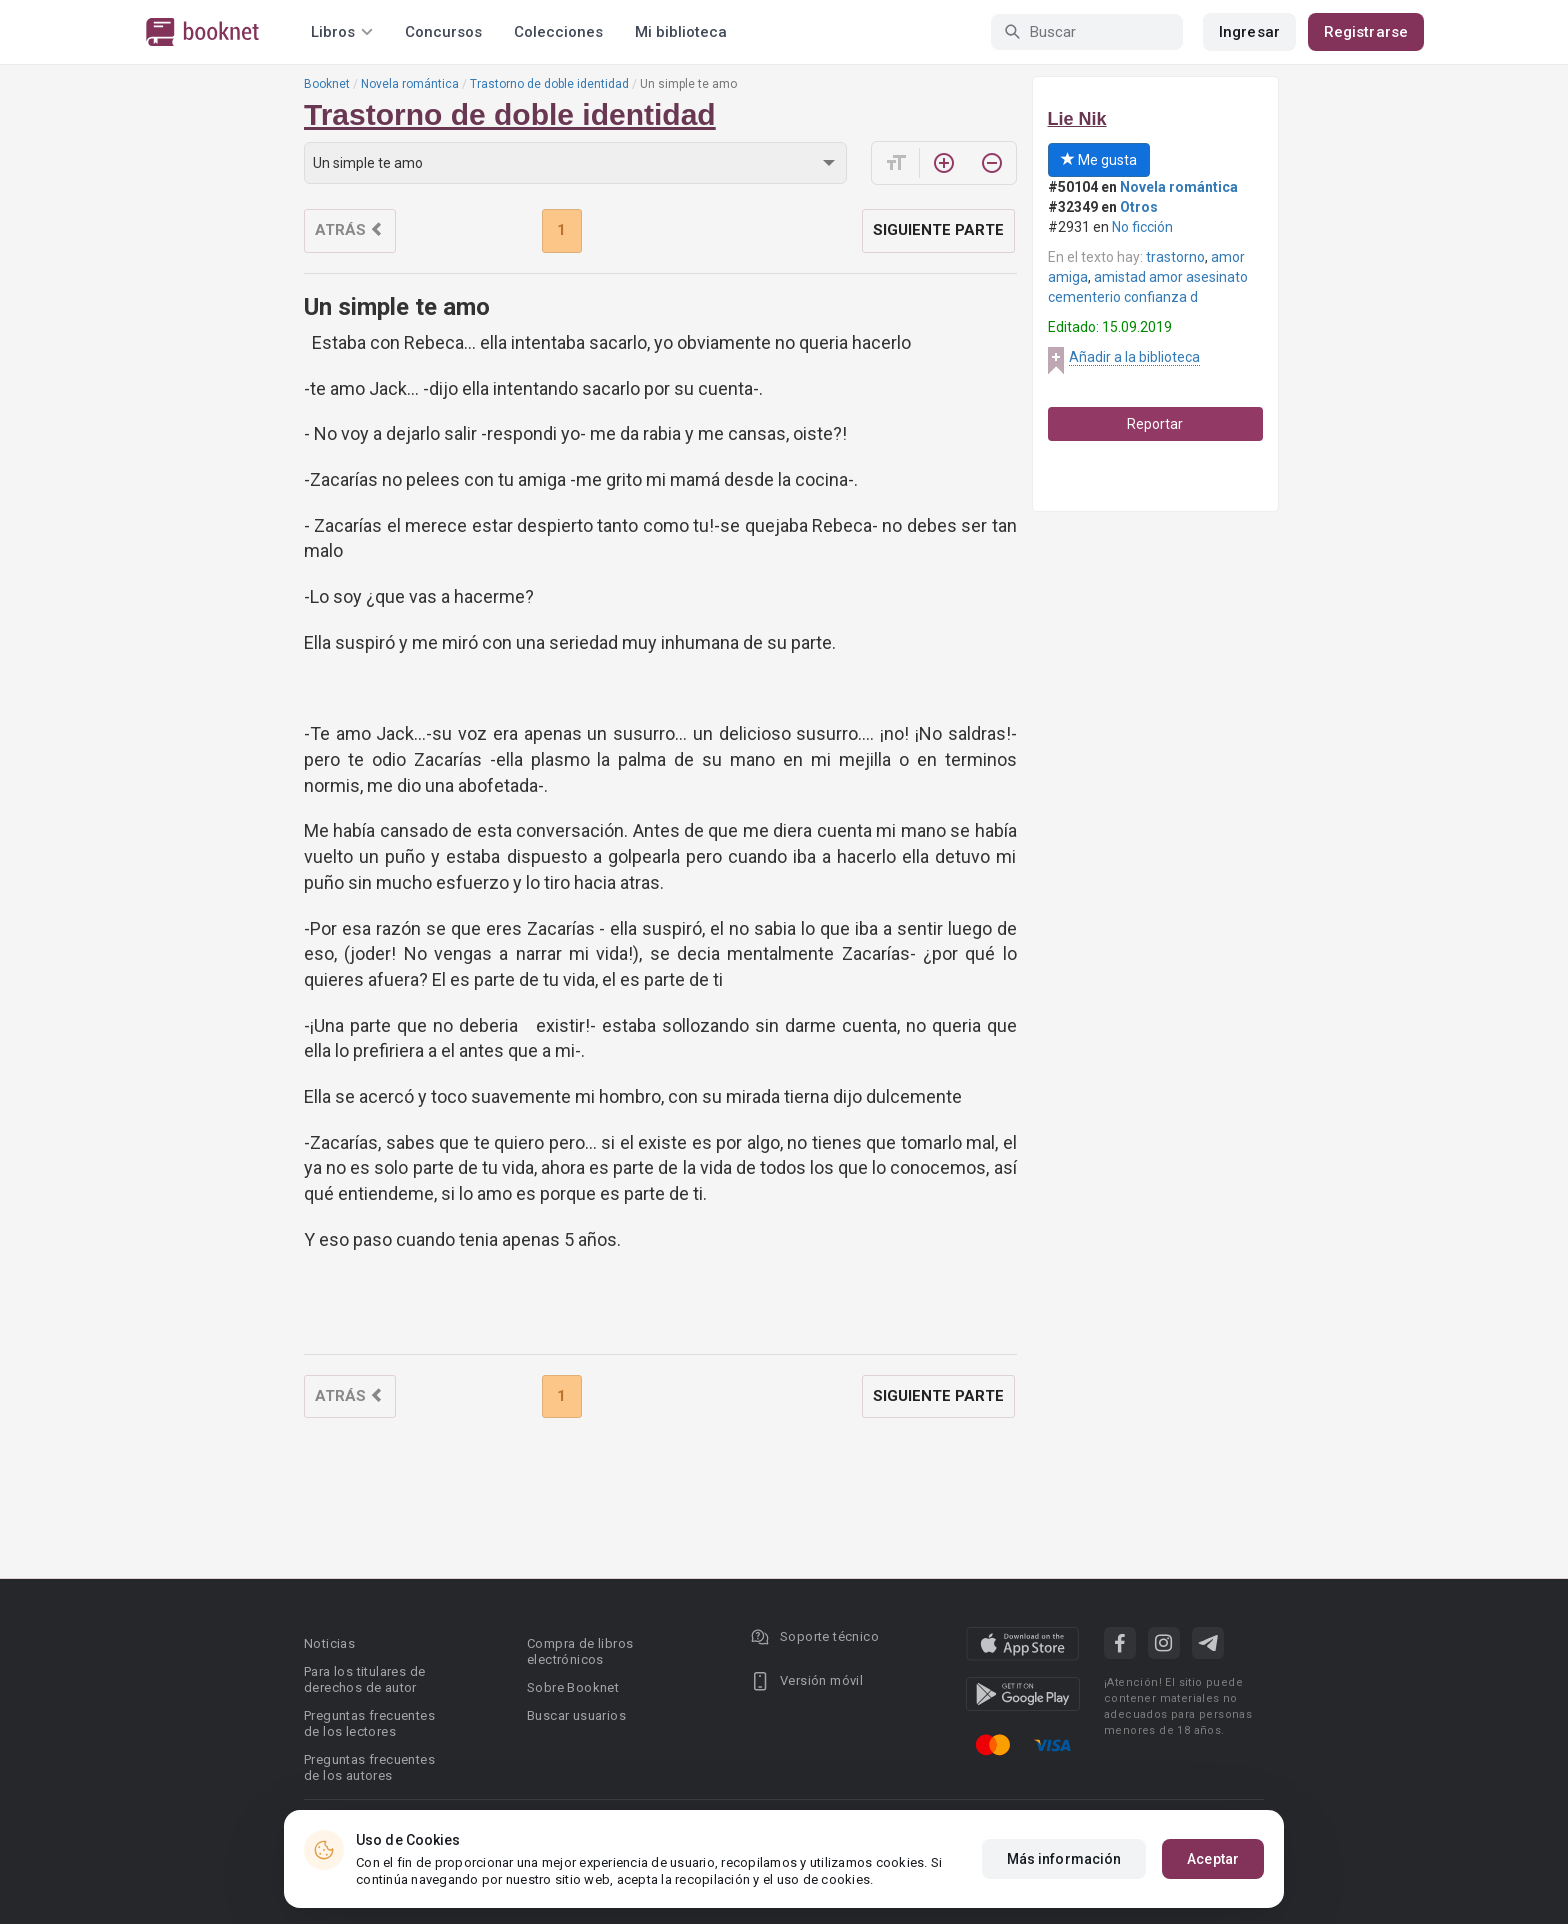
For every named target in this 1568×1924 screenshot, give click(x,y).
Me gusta (1099, 160)
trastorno (1175, 257)
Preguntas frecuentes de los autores (369, 1767)
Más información (1064, 1859)
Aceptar (1213, 1859)
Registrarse (1366, 32)
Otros (1139, 207)
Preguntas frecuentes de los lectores (369, 1723)
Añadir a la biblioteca (1134, 357)
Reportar (1155, 424)
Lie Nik (1077, 119)
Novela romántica (410, 84)
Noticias (329, 1643)
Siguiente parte (938, 230)
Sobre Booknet (573, 1687)
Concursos (443, 32)
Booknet (327, 84)
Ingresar (1249, 32)
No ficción (1142, 227)
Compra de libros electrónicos (580, 1651)
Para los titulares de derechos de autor (364, 1679)
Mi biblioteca (681, 32)
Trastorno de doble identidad (549, 84)
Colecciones (558, 32)
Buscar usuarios (576, 1715)
